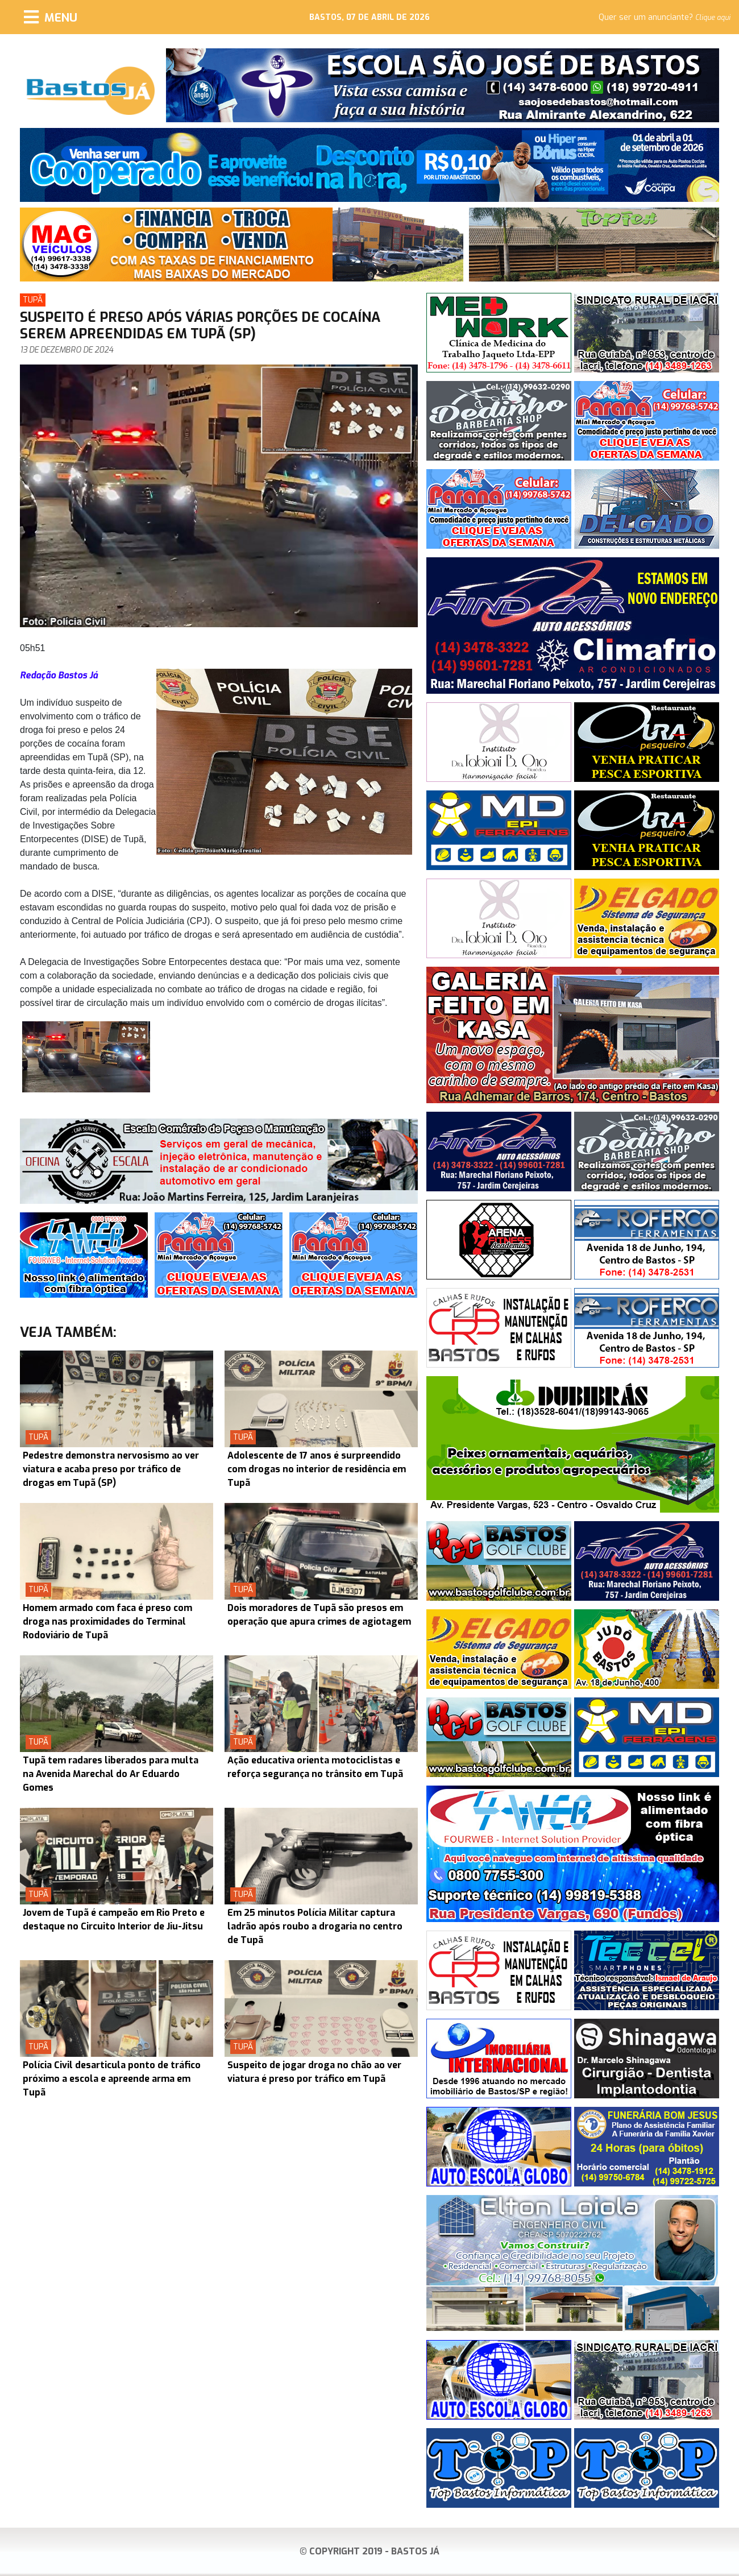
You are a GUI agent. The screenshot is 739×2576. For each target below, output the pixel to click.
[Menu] (50, 17)
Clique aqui (712, 17)
